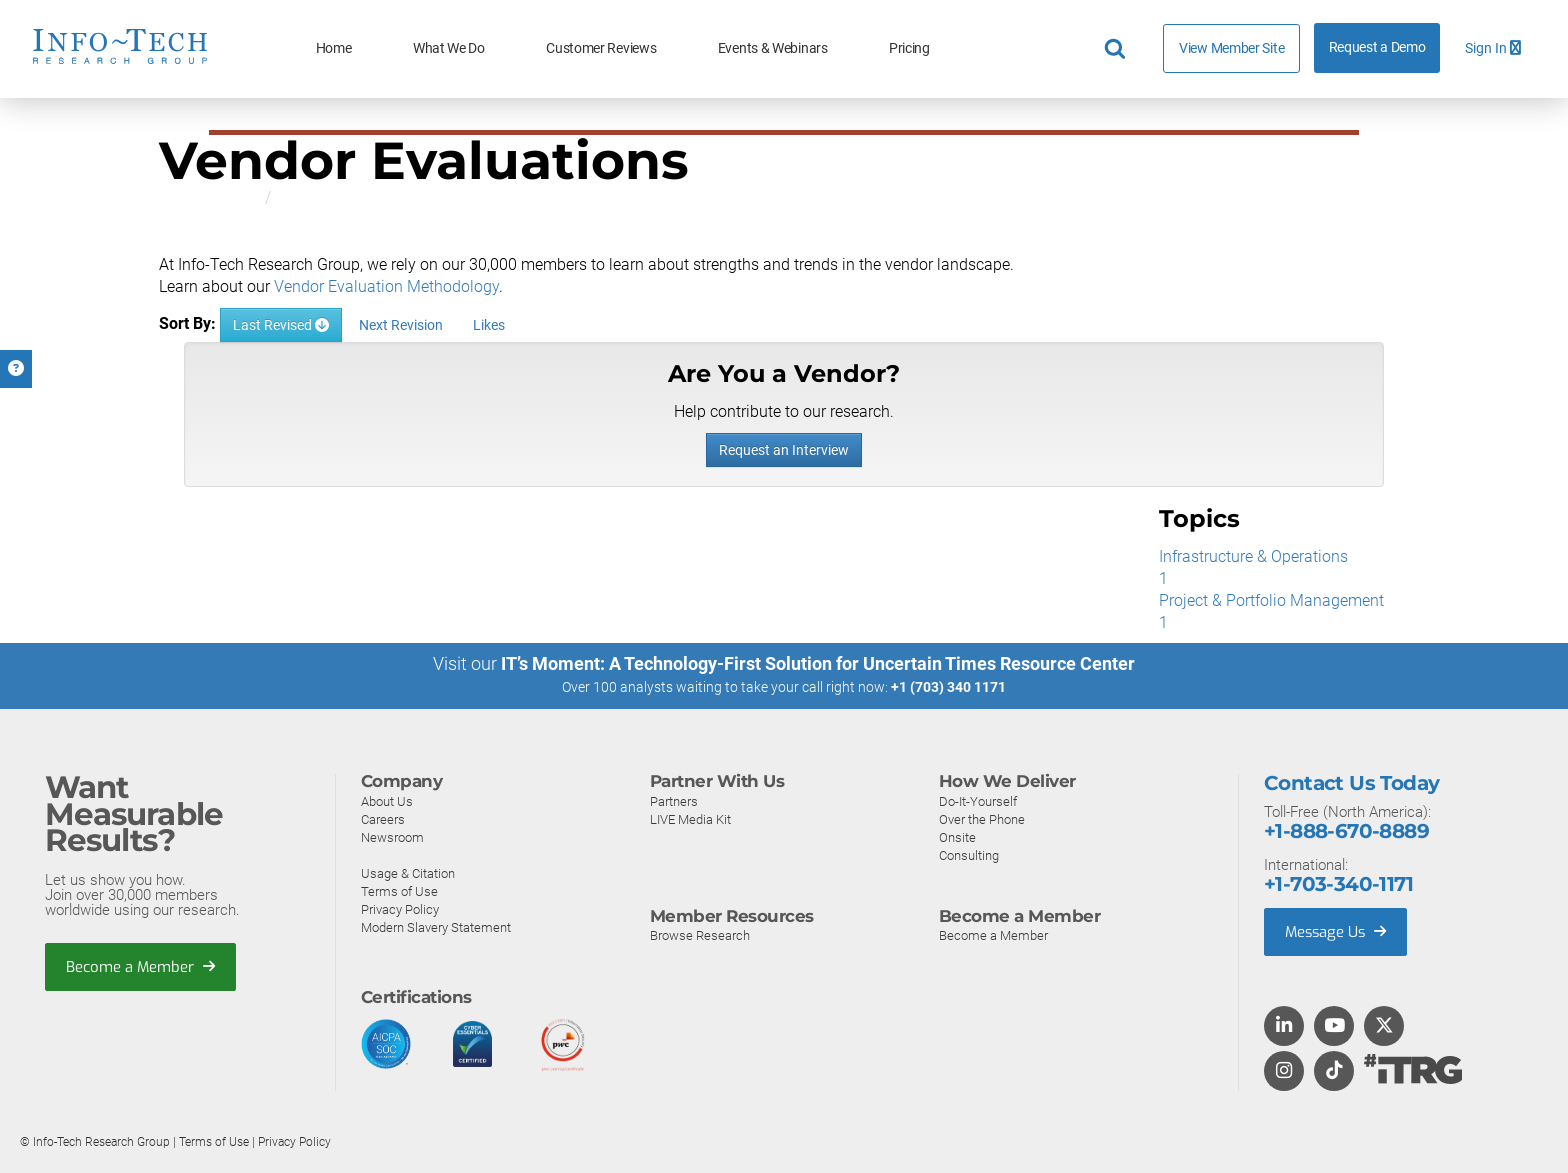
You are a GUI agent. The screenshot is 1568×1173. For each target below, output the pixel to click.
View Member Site (1231, 48)
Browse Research (700, 935)
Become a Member (141, 967)
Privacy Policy (400, 908)
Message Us (1337, 932)
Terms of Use (399, 890)
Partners (674, 800)
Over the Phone (982, 818)
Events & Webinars (773, 48)
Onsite (957, 836)
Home (334, 48)
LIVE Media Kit (690, 818)
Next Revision (401, 325)
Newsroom (392, 836)
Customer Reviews (601, 48)
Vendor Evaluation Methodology (386, 286)
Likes (489, 325)
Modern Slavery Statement (436, 926)
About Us (387, 800)
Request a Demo (1377, 47)
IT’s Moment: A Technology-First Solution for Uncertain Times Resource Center (818, 664)
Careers (383, 818)
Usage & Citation (408, 872)
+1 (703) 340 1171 (948, 688)
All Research (202, 197)
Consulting (969, 854)
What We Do (449, 48)
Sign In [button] (1493, 48)
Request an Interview (784, 450)
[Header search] (1118, 49)
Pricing (909, 48)
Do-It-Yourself (978, 800)
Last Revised (281, 325)
